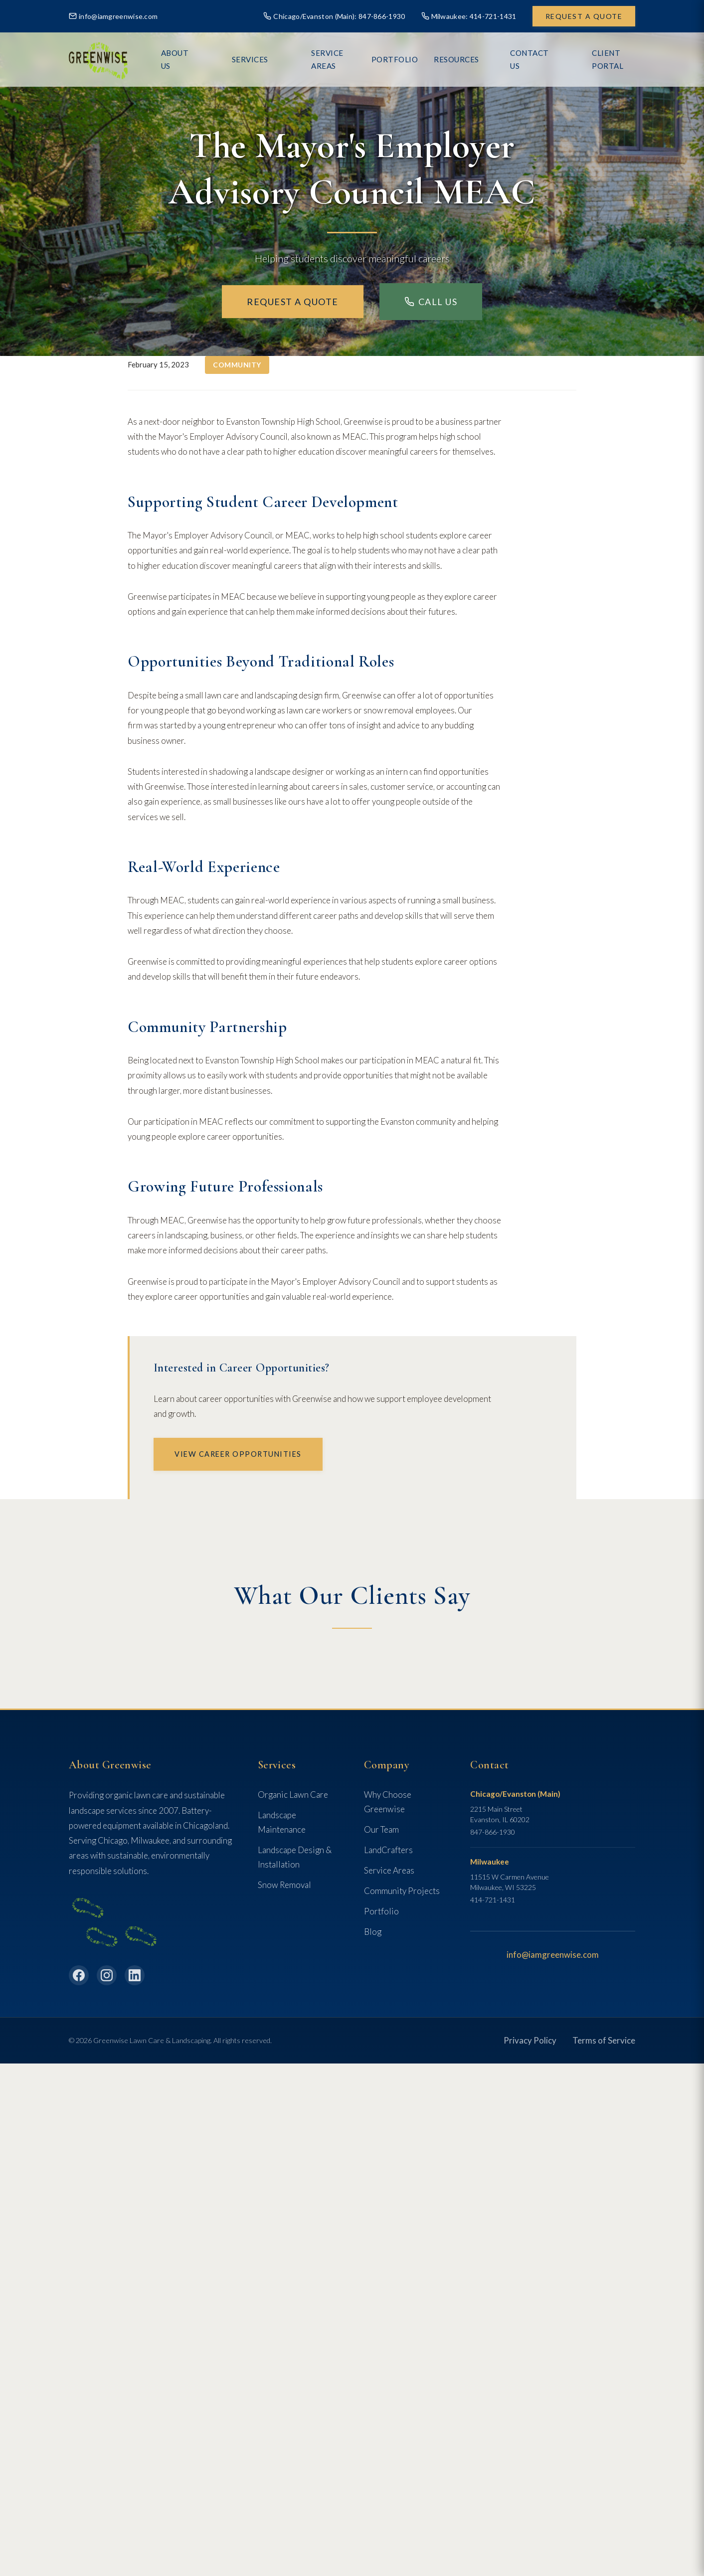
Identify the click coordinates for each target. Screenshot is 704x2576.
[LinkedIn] (135, 1975)
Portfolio (381, 1911)
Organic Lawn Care (293, 1794)
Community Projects (402, 1891)
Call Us (431, 301)
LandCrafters (388, 1850)
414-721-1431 (492, 1899)
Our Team (381, 1829)
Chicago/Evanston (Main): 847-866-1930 (334, 16)
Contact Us (533, 59)
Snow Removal (284, 1885)
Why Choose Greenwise (387, 1801)
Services (275, 59)
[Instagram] (107, 1975)
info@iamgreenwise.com (113, 16)
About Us (221, 59)
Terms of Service (603, 2040)
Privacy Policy (530, 2040)
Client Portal (605, 59)
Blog (372, 1931)
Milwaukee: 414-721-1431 (469, 16)
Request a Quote (584, 16)
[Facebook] (79, 1975)
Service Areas (339, 59)
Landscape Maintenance (282, 1822)
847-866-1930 (492, 1832)
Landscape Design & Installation (295, 1857)
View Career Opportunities (238, 1454)
